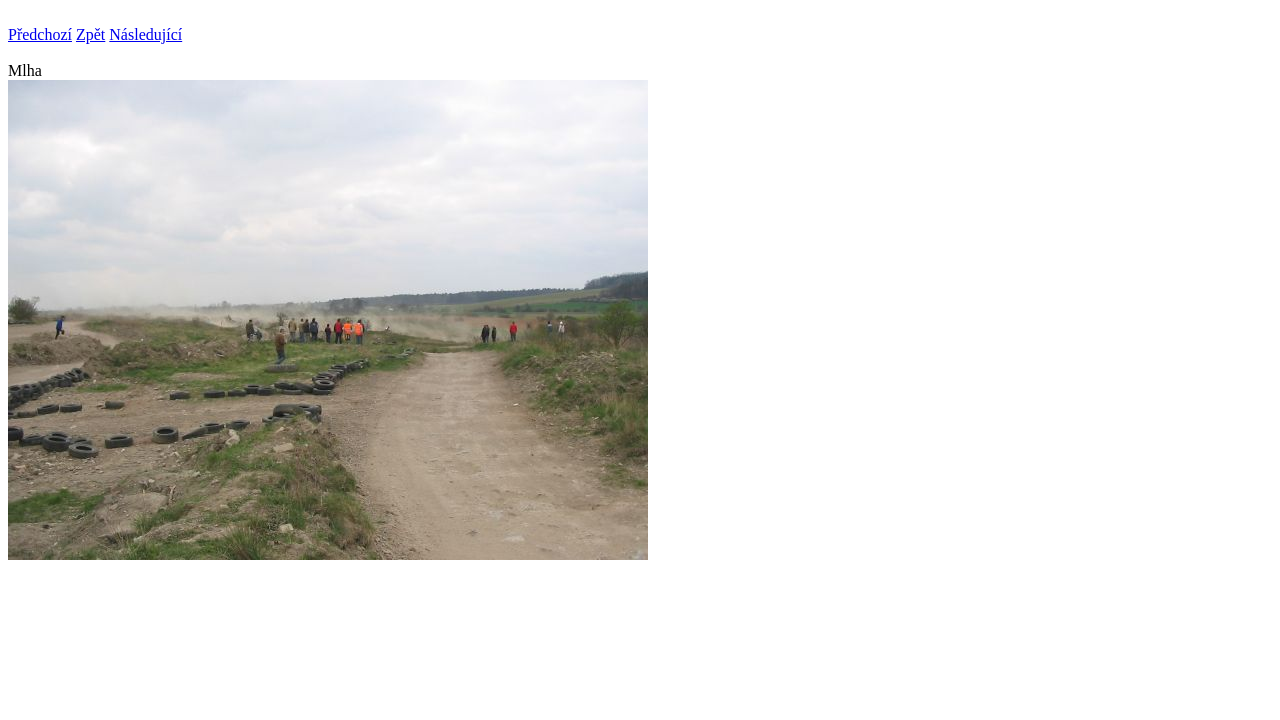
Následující (145, 34)
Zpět (90, 34)
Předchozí (40, 34)
